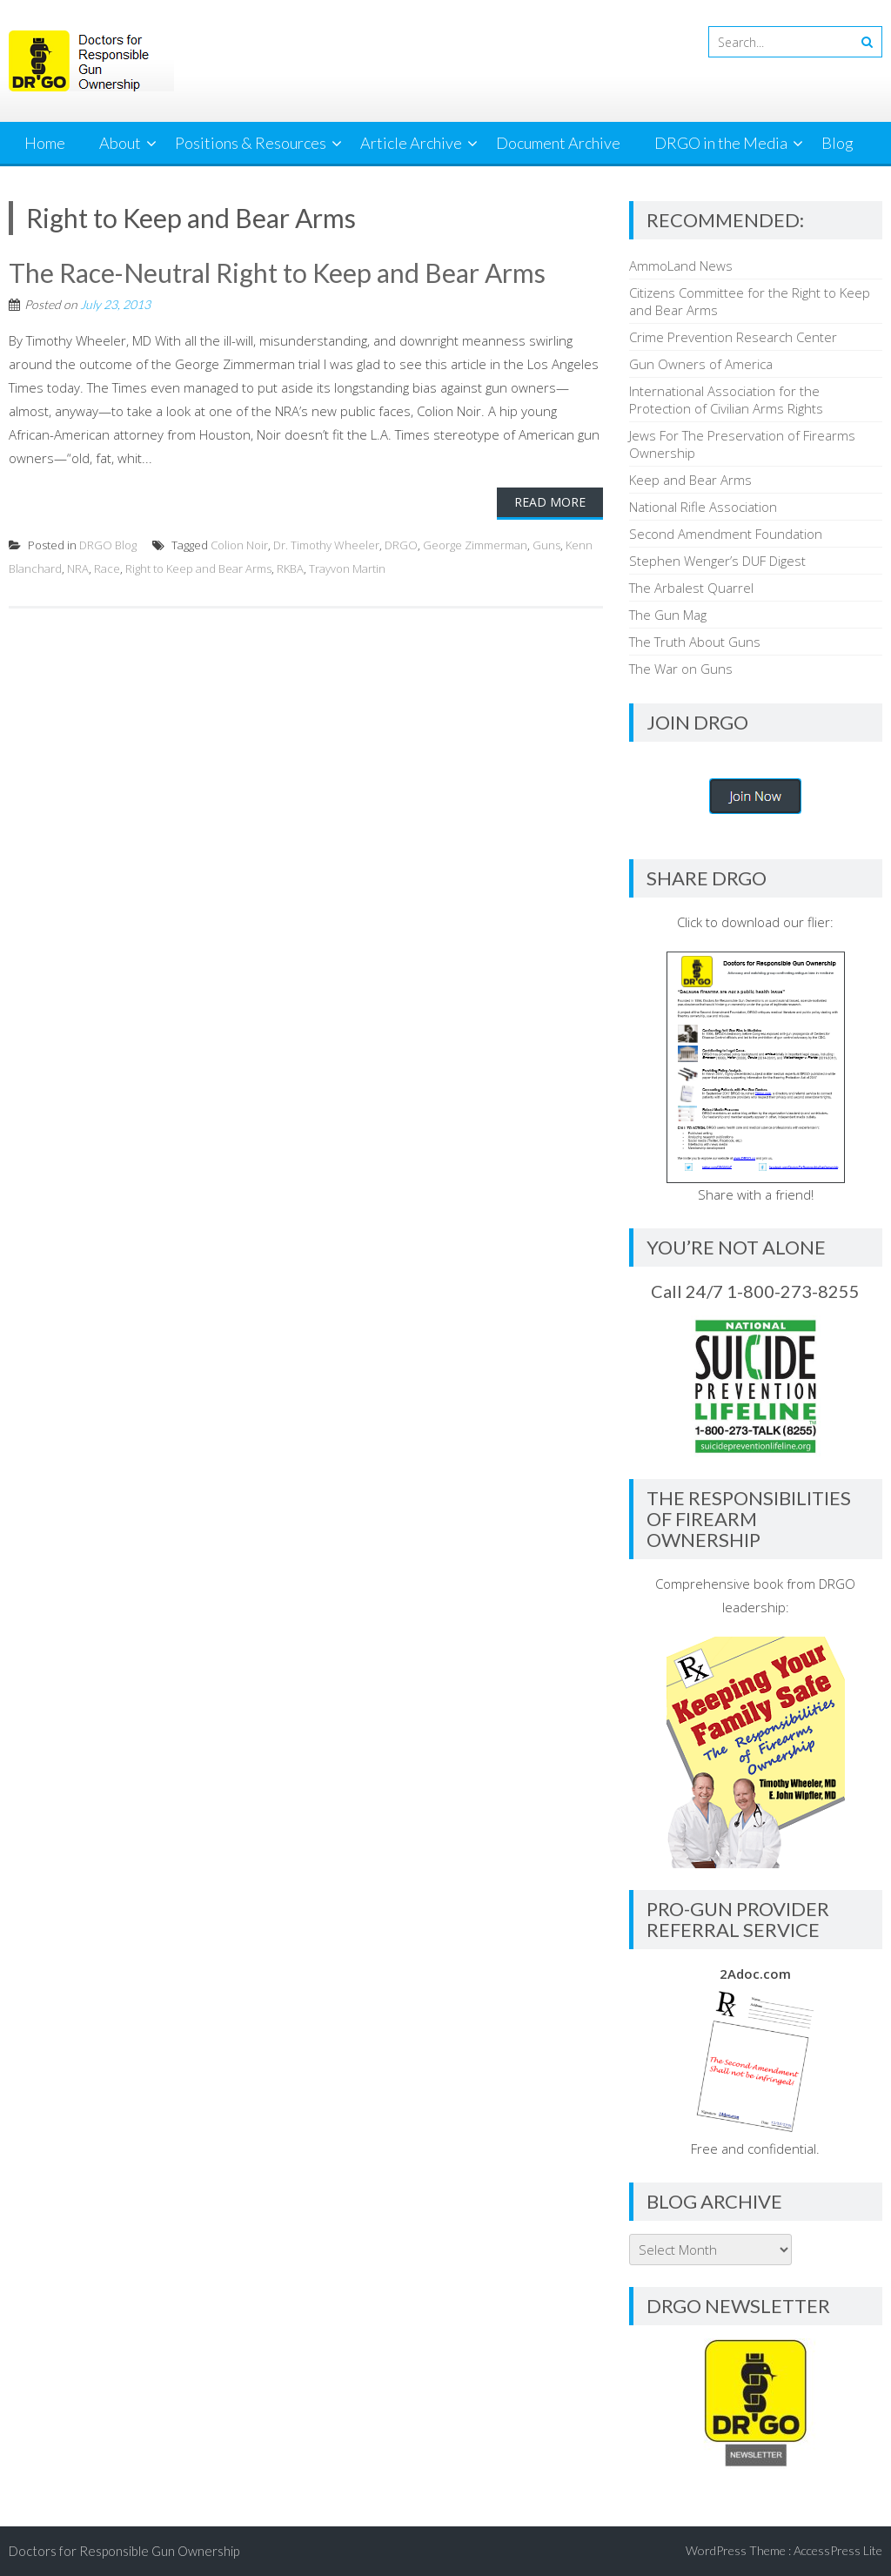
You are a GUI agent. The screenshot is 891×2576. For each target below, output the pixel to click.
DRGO (401, 545)
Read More (550, 502)
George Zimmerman (475, 545)
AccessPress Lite (838, 2550)
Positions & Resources (250, 142)
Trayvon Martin (347, 568)
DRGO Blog (108, 545)
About (120, 142)
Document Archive (558, 142)
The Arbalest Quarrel (691, 587)
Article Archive (411, 142)
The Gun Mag (668, 614)
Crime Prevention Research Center (733, 337)
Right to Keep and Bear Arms (198, 568)
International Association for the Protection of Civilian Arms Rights (726, 399)
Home (44, 142)
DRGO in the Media (720, 142)
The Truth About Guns (694, 641)
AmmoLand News (681, 265)
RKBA (290, 568)
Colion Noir (239, 545)
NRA (78, 568)
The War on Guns (681, 668)
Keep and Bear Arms (690, 479)
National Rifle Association (703, 506)
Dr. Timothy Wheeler (326, 545)
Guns (546, 545)
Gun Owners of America (701, 364)
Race (107, 568)
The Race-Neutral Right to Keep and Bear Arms (277, 272)
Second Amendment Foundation (725, 533)
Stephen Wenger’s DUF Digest (717, 560)
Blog (837, 142)
